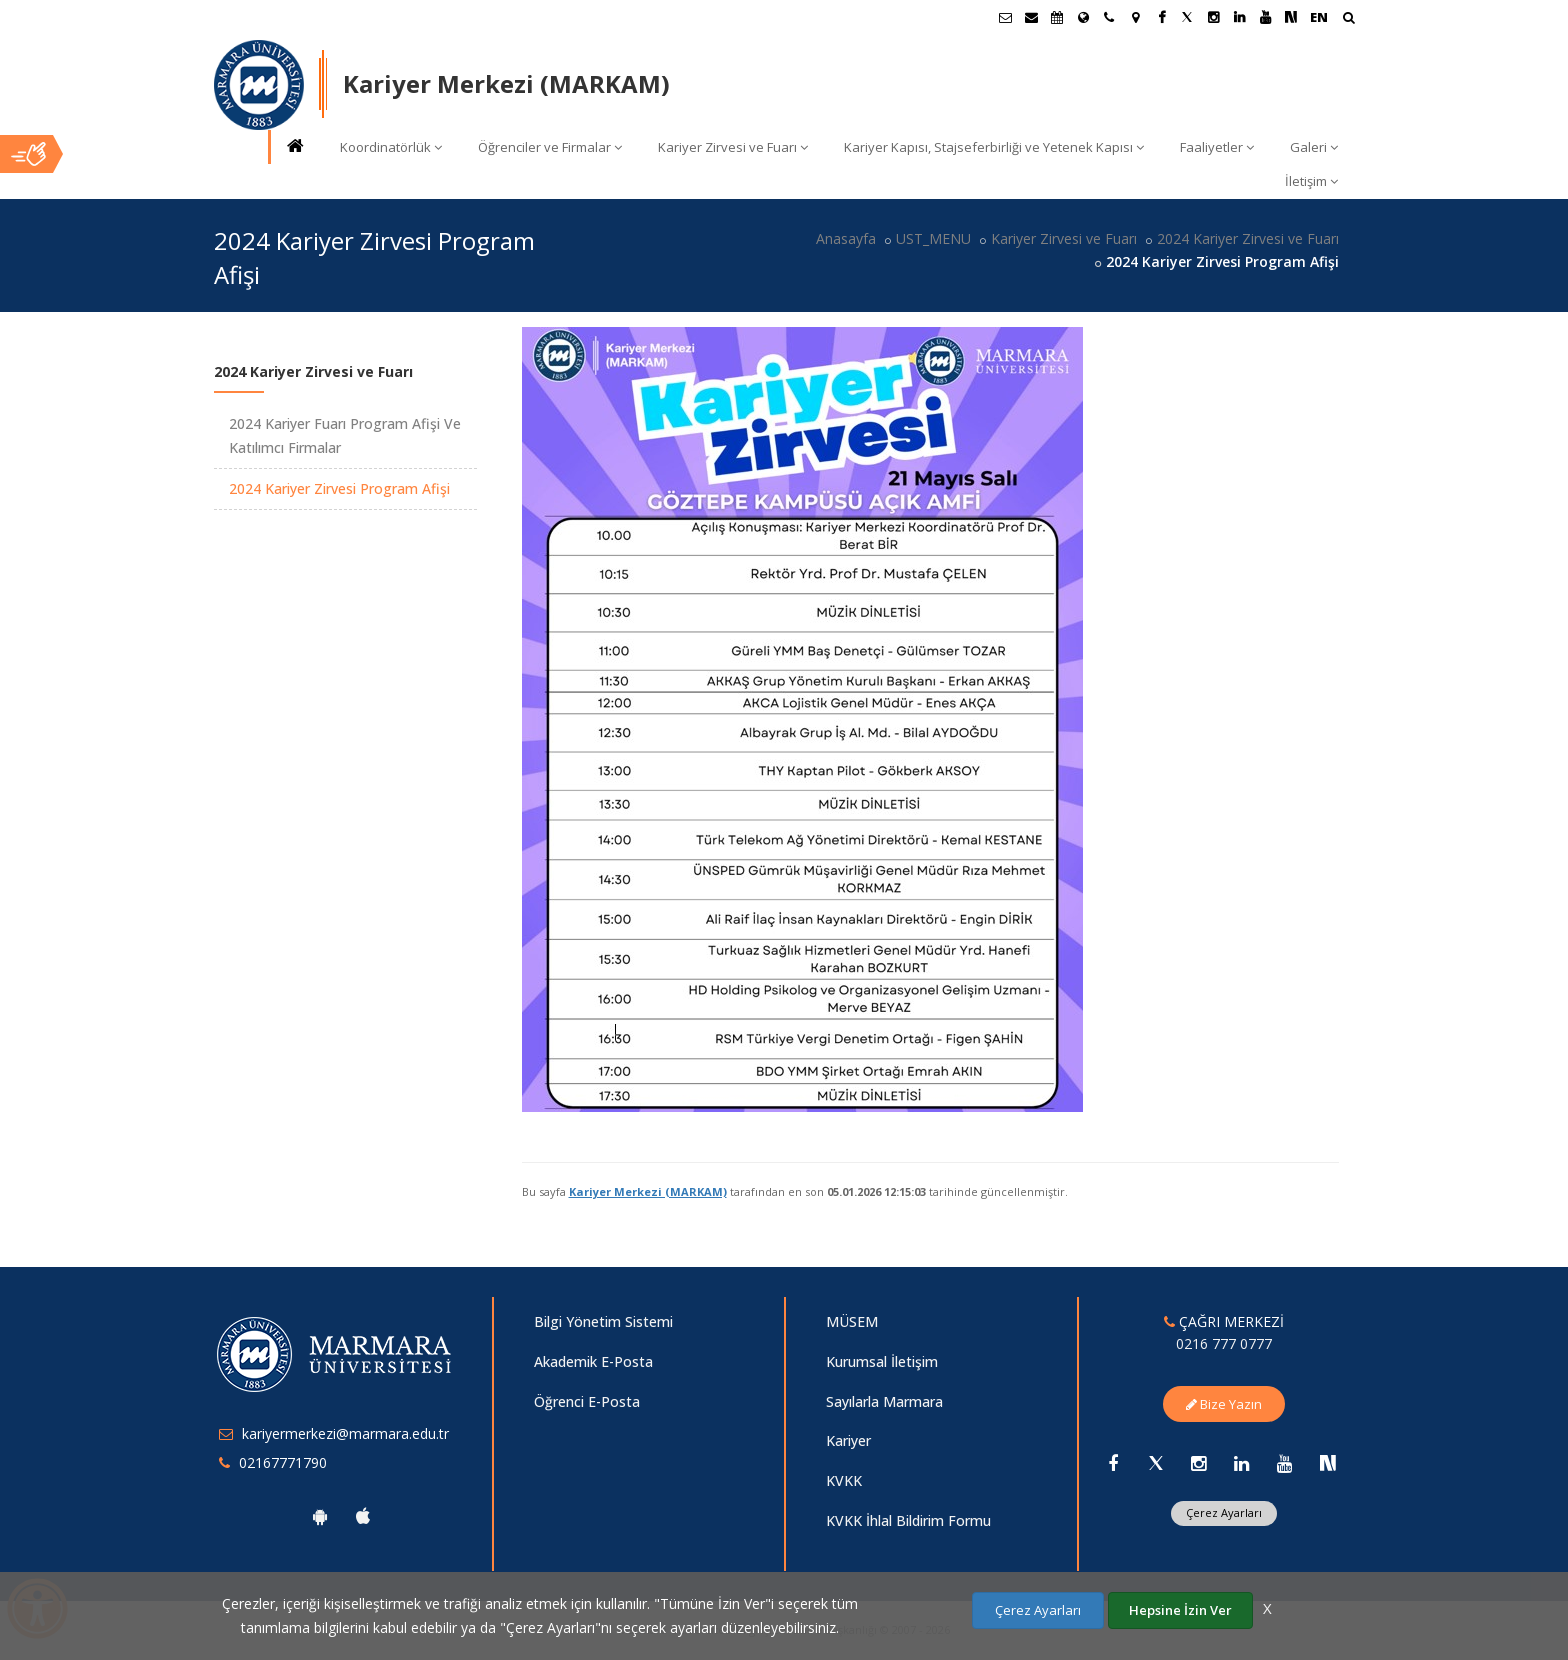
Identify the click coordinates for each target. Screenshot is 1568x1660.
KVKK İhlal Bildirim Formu (908, 1520)
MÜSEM (852, 1321)
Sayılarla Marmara (884, 1401)
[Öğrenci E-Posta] (1005, 17)
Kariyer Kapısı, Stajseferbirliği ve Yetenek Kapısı (994, 147)
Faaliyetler (1217, 147)
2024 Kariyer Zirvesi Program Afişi (339, 488)
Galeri (1314, 147)
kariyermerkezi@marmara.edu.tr (345, 1433)
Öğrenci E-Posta (587, 1401)
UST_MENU (933, 238)
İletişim (1311, 181)
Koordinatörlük (391, 147)
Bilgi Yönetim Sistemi (603, 1321)
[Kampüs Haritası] (1135, 17)
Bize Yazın (1224, 1404)
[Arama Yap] (1348, 19)
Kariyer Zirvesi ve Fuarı (733, 147)
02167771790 (283, 1462)
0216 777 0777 (1224, 1343)
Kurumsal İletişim (882, 1361)
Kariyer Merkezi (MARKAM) (648, 1191)
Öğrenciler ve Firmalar (550, 147)
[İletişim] (1109, 17)
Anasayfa (846, 238)
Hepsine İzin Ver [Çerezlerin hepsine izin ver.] (1180, 1610)
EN (1319, 17)
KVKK (844, 1480)
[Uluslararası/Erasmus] (1083, 17)
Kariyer (848, 1440)
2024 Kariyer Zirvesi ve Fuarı (1248, 238)
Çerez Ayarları (1224, 1512)
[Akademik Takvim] (1057, 17)
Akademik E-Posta (593, 1361)
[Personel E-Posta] (1031, 17)
